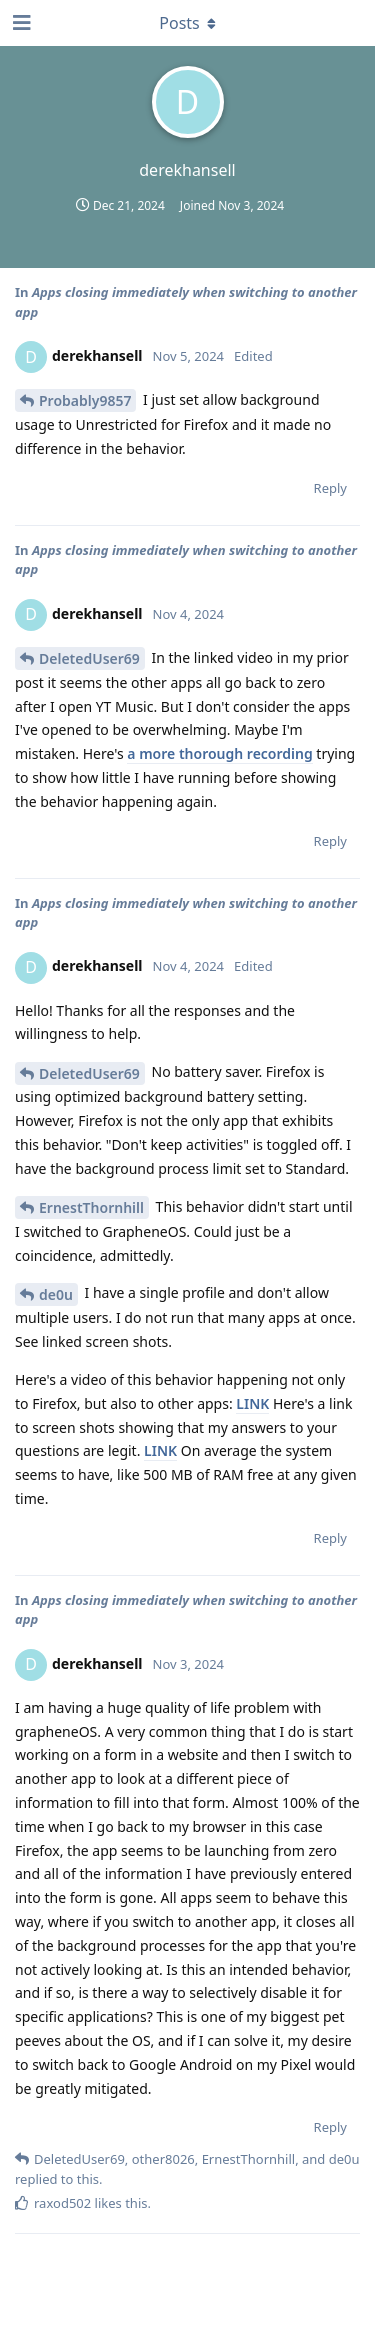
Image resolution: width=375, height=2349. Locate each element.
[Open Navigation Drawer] (20, 23)
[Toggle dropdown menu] (188, 23)
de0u (56, 1294)
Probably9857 (85, 400)
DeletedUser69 (89, 658)
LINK (252, 1403)
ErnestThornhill (91, 1207)
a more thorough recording (219, 753)
